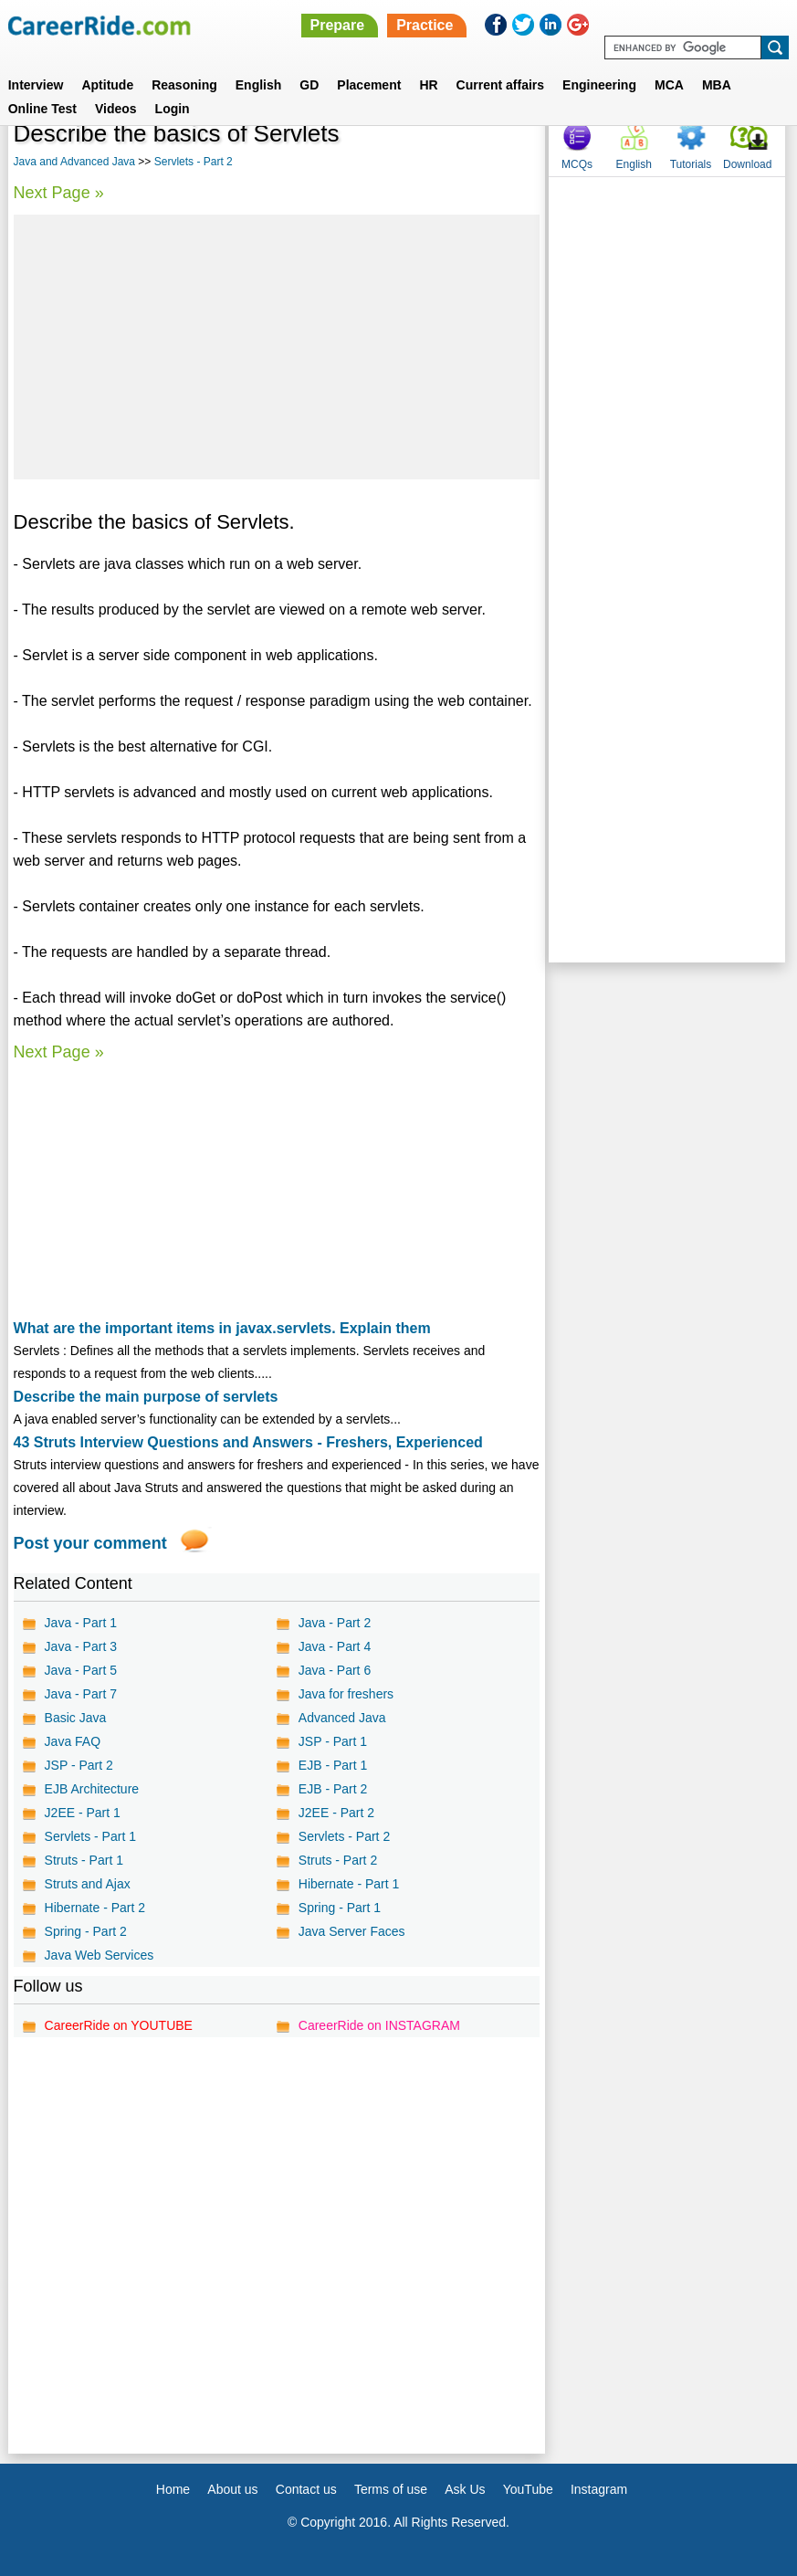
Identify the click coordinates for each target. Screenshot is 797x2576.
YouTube (528, 2489)
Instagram (599, 2489)
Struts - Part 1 (84, 1860)
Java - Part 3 (81, 1646)
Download (747, 164)
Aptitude (107, 85)
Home (173, 2489)
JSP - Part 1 (333, 1741)
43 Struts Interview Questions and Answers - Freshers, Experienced (248, 1442)
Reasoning (184, 85)
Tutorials (691, 164)
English (259, 85)
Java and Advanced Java (74, 161)
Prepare (337, 25)
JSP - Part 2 (79, 1765)
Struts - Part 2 (338, 1860)
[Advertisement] (277, 347)
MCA (669, 85)
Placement (369, 85)
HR (428, 85)
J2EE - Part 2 (336, 1812)
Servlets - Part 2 (193, 161)
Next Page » (59, 193)
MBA (716, 85)
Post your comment (90, 1543)
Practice (424, 25)
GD (309, 85)
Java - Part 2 (335, 1622)
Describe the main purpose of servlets (146, 1396)
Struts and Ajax (88, 1884)
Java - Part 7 (81, 1694)
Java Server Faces (352, 1931)
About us (232, 2489)
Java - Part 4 (335, 1646)
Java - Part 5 (81, 1670)
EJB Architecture (92, 1789)
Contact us (306, 2489)
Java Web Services (99, 1955)
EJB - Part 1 (333, 1765)
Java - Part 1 (81, 1622)
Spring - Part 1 (340, 1907)
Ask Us (465, 2489)
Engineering (599, 85)
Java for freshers (346, 1694)
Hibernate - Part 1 (349, 1884)
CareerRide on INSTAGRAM (379, 2025)
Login (172, 108)
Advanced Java (342, 1717)
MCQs (577, 164)
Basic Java (76, 1717)
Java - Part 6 (335, 1670)
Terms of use (390, 2489)
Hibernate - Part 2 (95, 1907)
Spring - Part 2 (86, 1931)
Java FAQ (72, 1741)
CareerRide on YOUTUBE (119, 2025)
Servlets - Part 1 (90, 1836)
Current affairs (500, 85)
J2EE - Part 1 (83, 1812)
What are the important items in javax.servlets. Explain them (222, 1328)
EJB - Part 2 (333, 1789)
